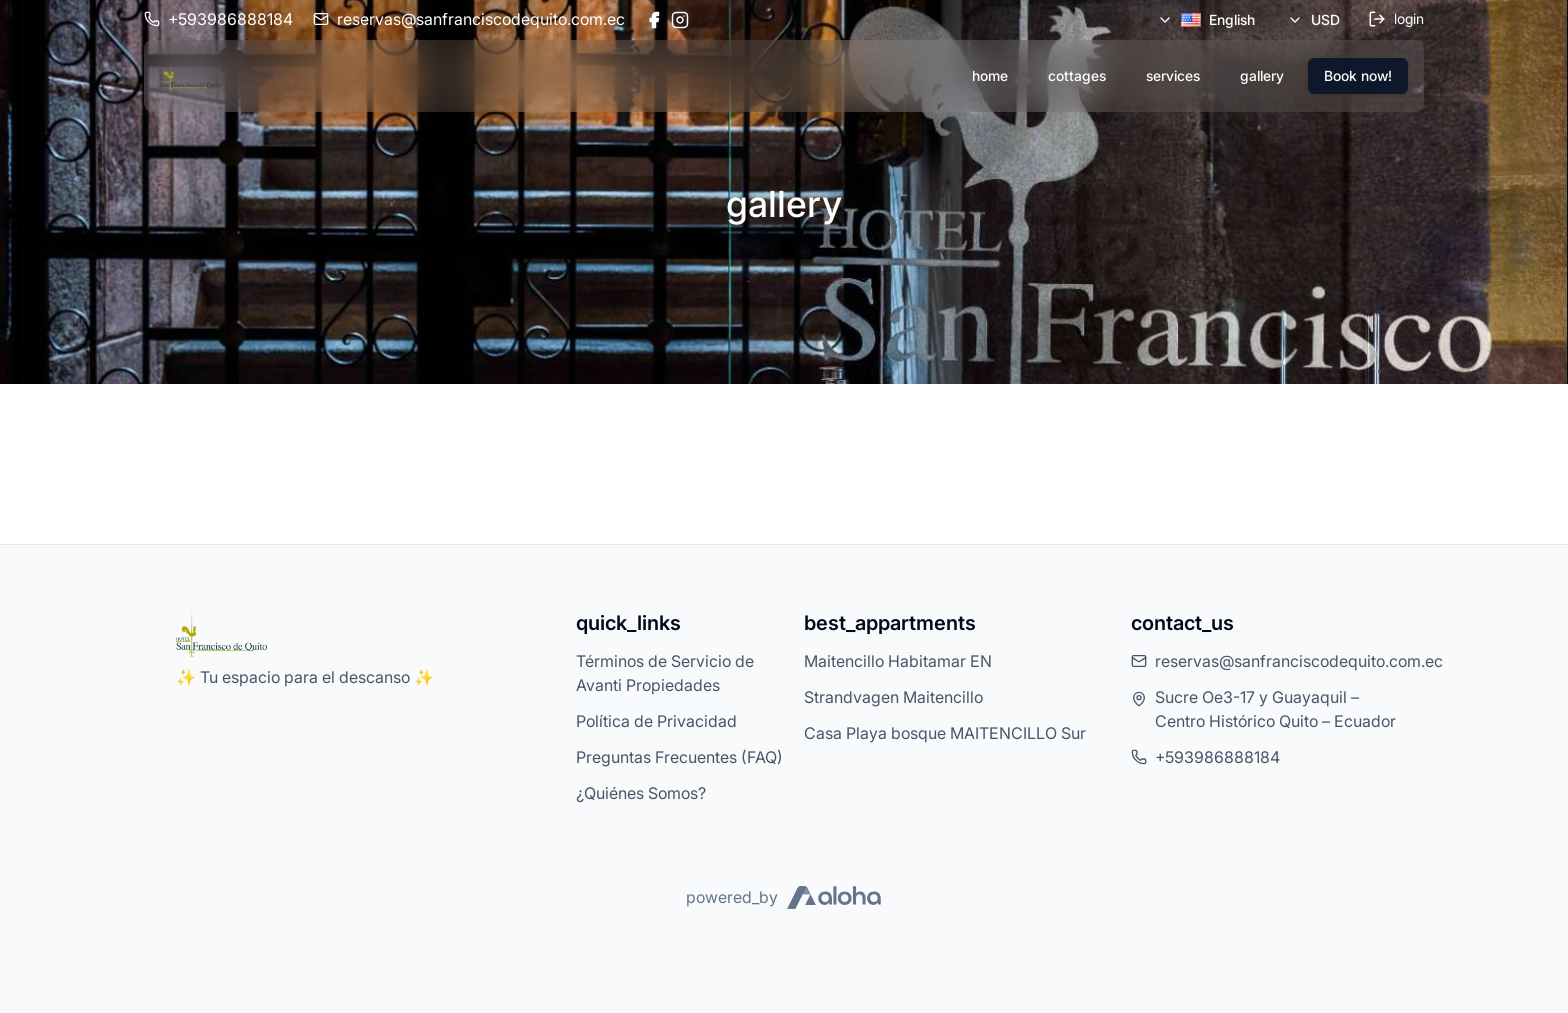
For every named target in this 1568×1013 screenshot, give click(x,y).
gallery (1262, 75)
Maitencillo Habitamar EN (898, 661)
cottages (1077, 75)
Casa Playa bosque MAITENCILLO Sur (945, 733)
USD (1313, 19)
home (990, 75)
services (1173, 75)
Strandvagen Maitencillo (893, 697)
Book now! (1358, 75)
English (1206, 20)
